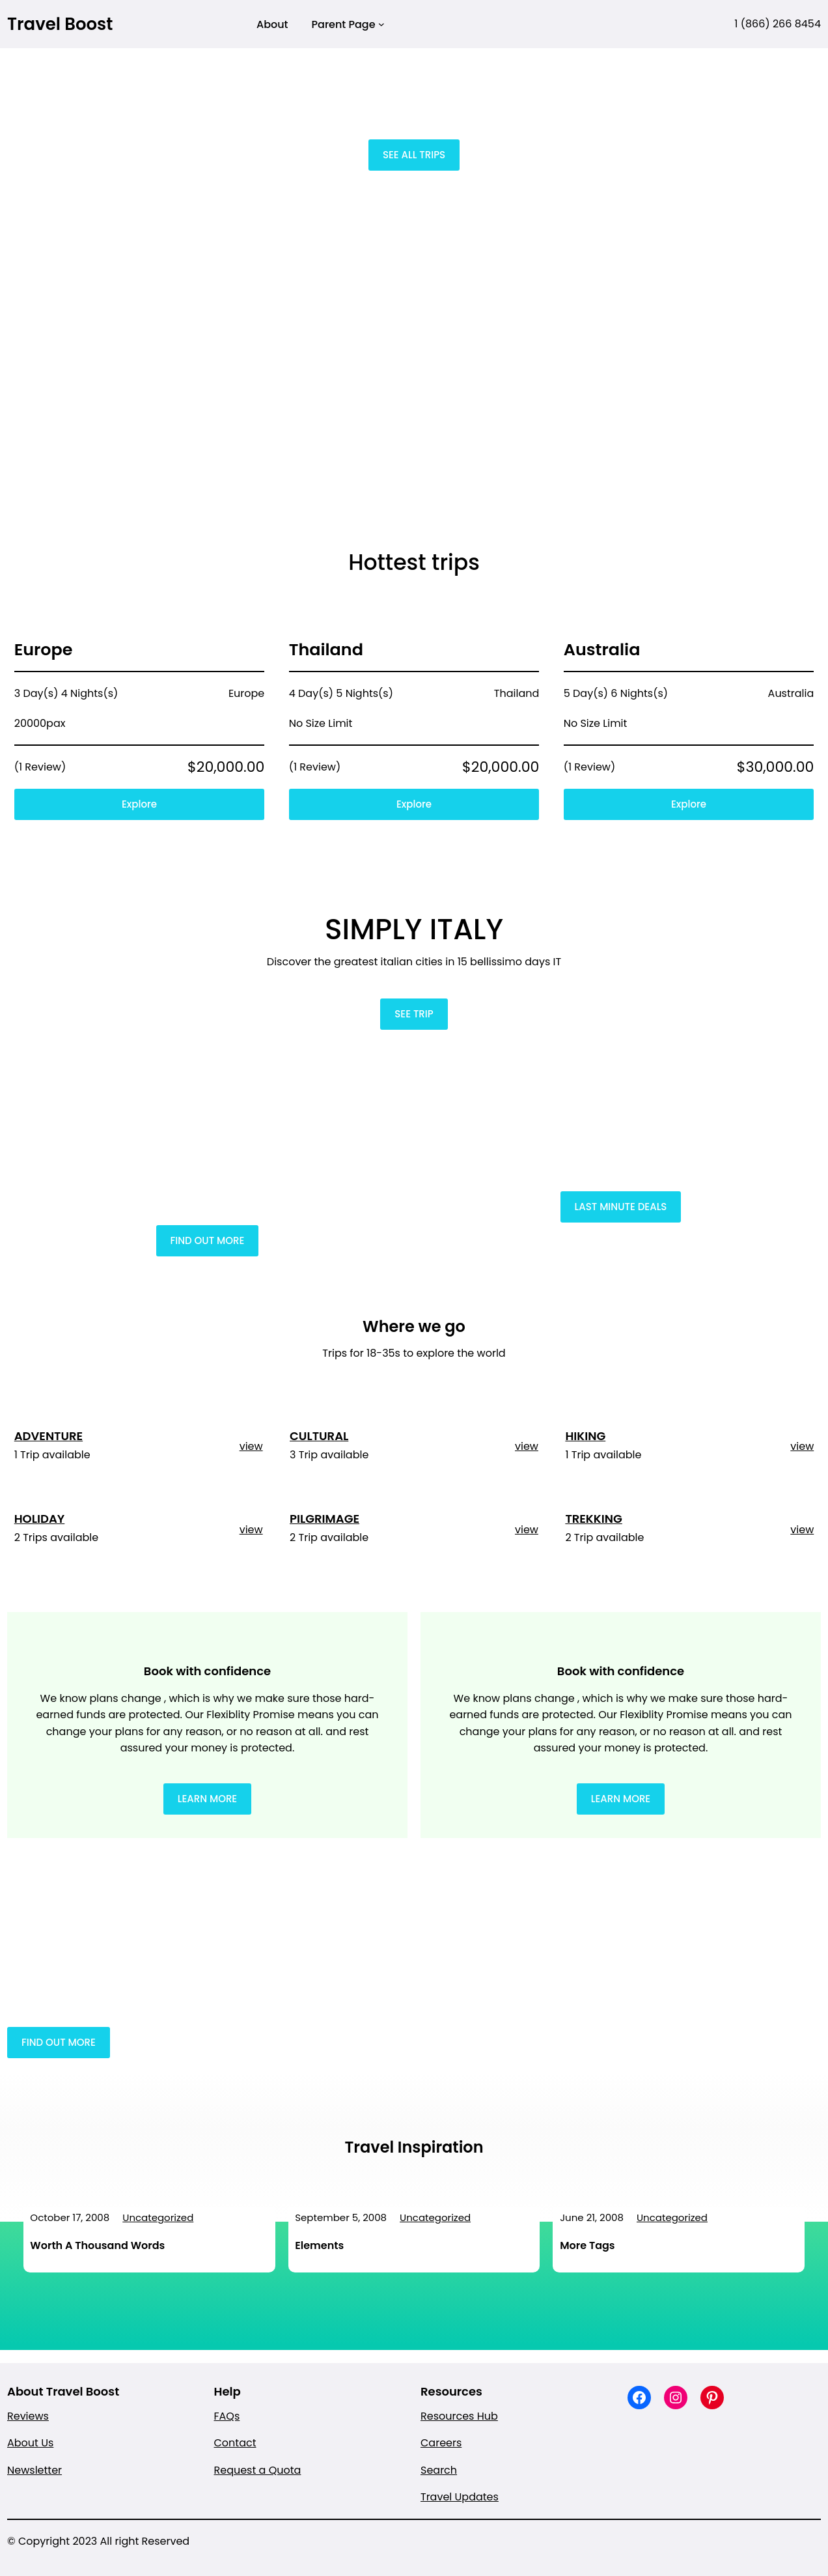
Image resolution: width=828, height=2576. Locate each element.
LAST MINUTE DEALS (621, 1206)
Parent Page (344, 24)
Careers (441, 2442)
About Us (30, 2442)
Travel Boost (60, 24)
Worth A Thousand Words (97, 2245)
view (251, 1446)
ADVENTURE (48, 1436)
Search (439, 2470)
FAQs (227, 2416)
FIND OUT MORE (208, 1240)
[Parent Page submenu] (381, 24)
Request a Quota (257, 2470)
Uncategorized (157, 2217)
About (272, 24)
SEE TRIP (414, 1014)
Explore (139, 804)
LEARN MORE (208, 1798)
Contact (235, 2442)
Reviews (28, 2416)
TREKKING (593, 1518)
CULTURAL (319, 1436)
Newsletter (34, 2470)
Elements (319, 2245)
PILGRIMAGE (324, 1518)
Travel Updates (460, 2496)
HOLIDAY (39, 1518)
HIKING (585, 1436)
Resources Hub (459, 2416)
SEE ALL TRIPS (414, 155)
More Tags (587, 2245)
